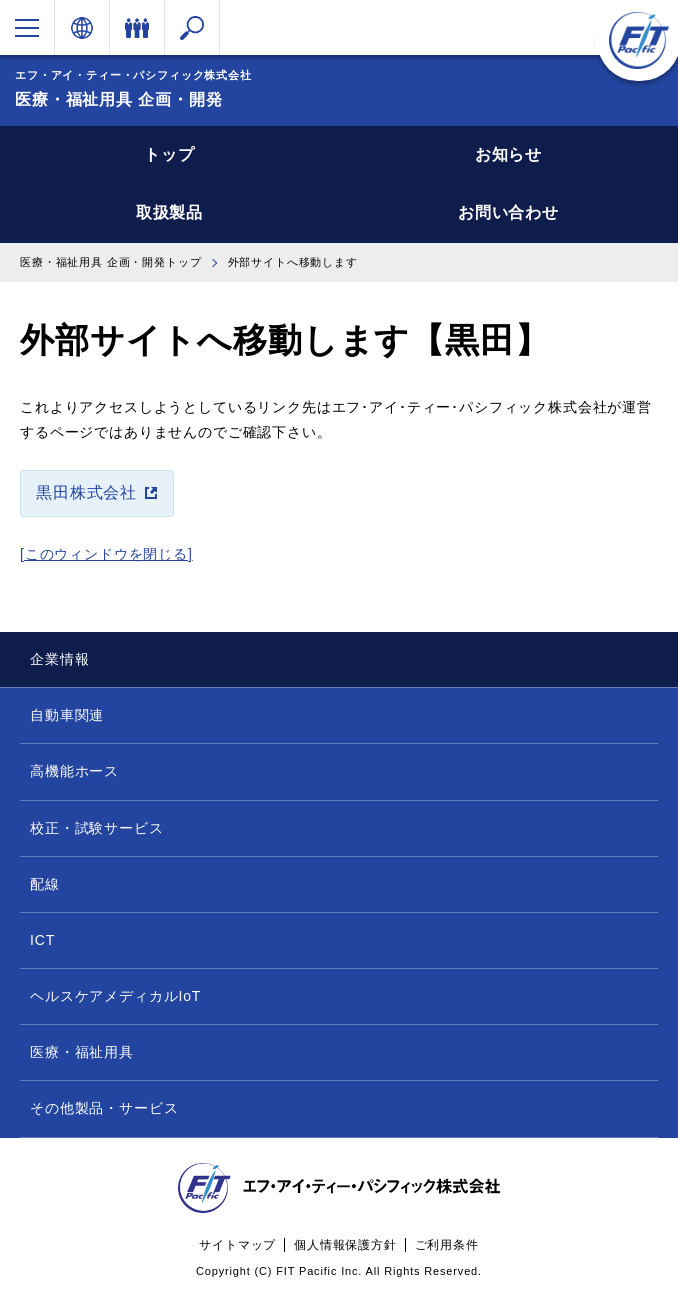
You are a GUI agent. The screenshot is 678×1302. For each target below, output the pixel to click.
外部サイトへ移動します (293, 262)
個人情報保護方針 (345, 1245)
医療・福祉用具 (82, 1052)
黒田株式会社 (86, 492)
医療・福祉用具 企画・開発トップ (111, 262)
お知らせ (508, 154)
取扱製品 (169, 212)
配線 (45, 884)
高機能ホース (74, 771)
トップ (169, 154)
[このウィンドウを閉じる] (106, 554)
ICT (42, 940)
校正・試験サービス (97, 828)
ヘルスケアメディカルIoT (115, 996)
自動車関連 (67, 715)
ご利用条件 (447, 1245)
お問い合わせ (508, 212)
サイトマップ (237, 1245)
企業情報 (59, 659)
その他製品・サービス (104, 1108)
